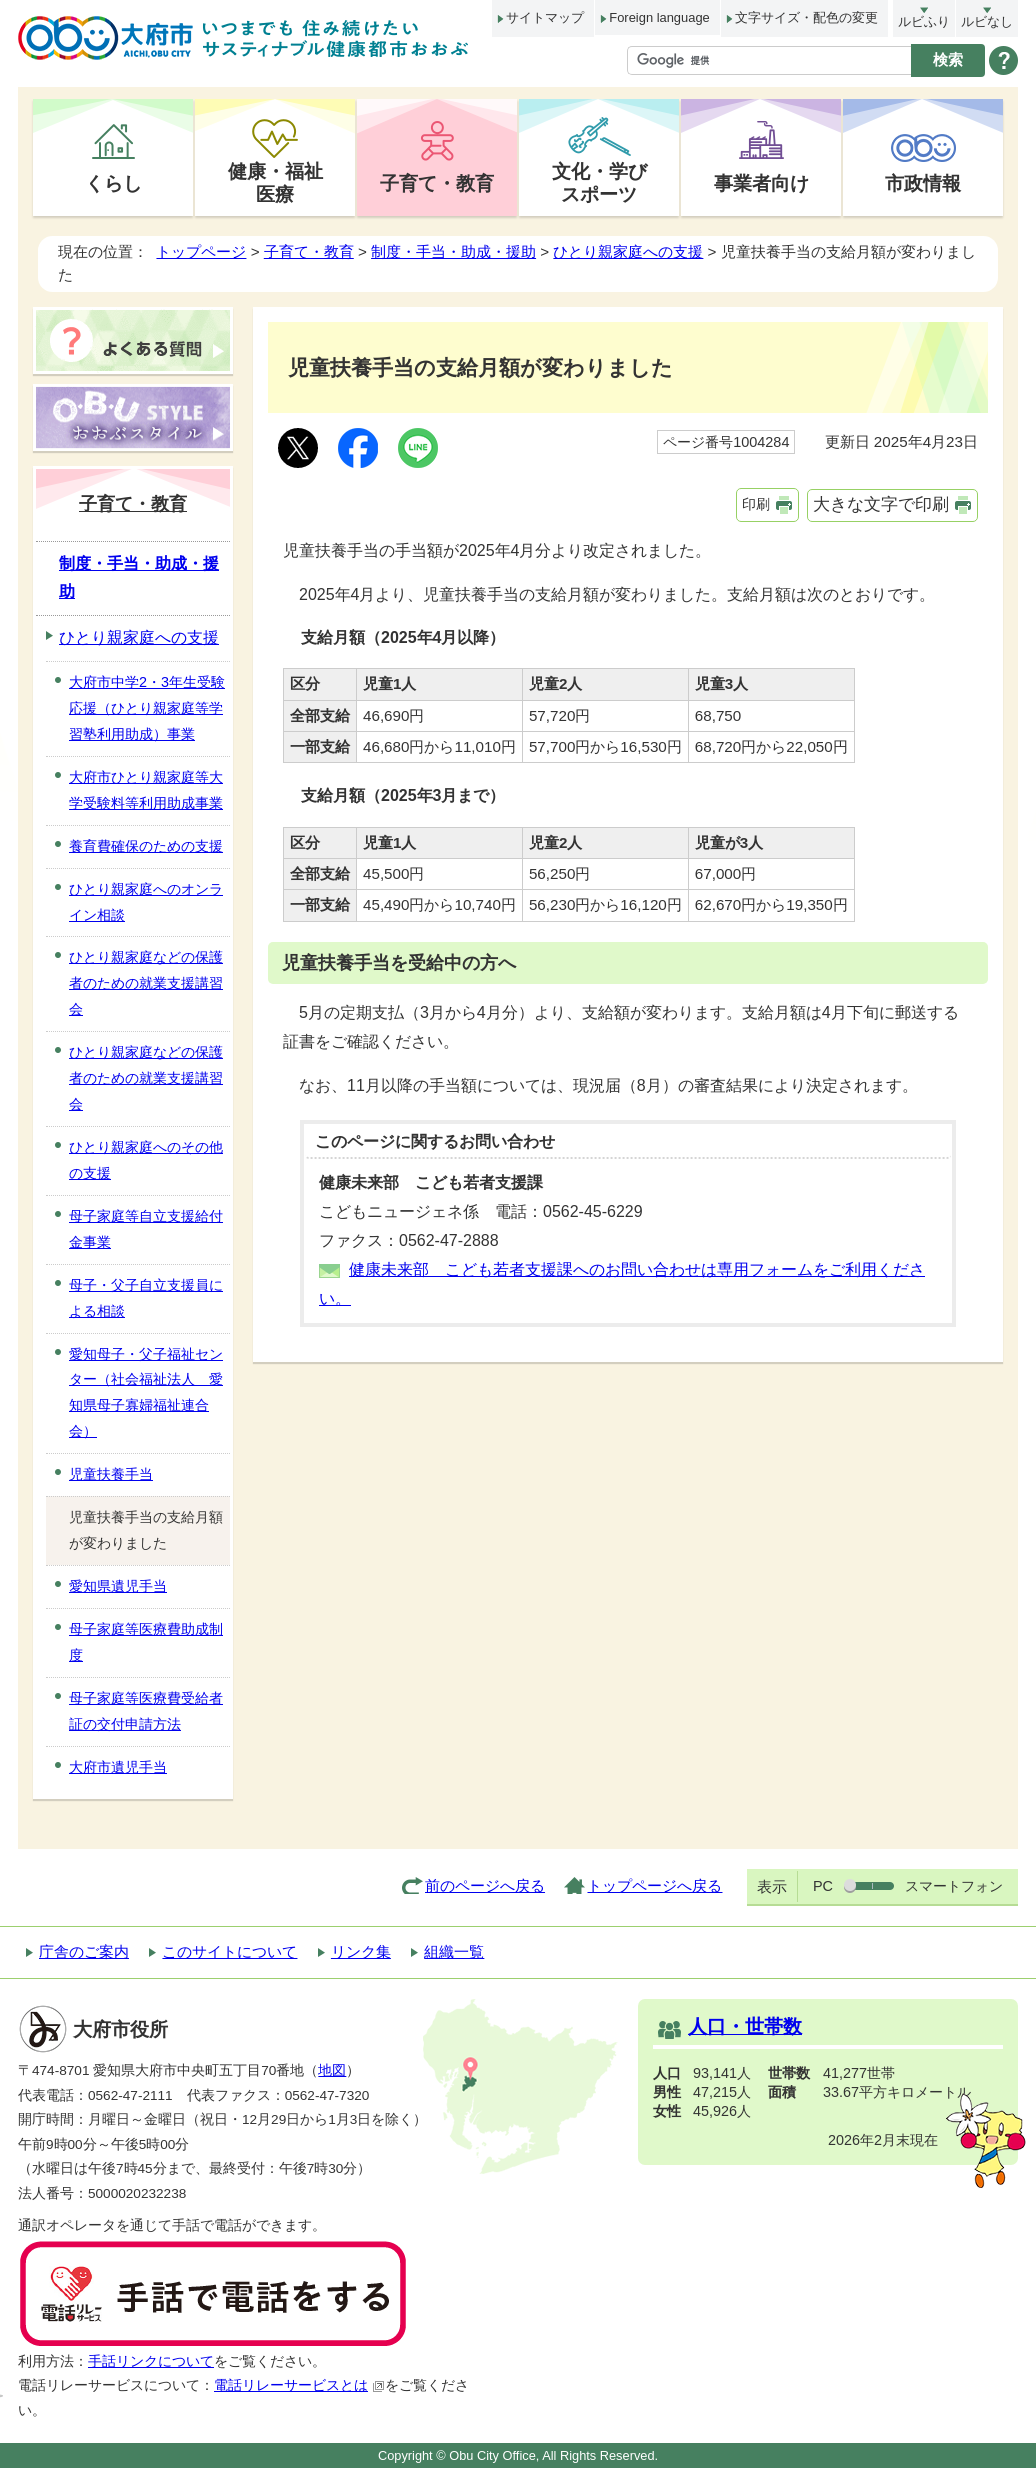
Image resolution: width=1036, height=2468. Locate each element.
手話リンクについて (151, 2361)
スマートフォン (954, 1886)
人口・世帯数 (745, 2026)
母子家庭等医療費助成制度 (146, 1642)
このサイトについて (229, 1951)
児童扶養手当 (111, 1474)
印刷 (756, 504)
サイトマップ (545, 17)
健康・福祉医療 (275, 182)
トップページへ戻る (654, 1885)
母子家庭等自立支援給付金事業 (146, 1229)
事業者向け (761, 183)
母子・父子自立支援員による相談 (146, 1298)
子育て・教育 (437, 183)
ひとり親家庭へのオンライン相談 (146, 902)
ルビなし (987, 21)
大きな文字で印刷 (881, 504)
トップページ (201, 251)
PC (823, 1886)
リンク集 (361, 1951)
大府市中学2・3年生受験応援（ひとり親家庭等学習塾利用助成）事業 (147, 708)
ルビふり (924, 21)
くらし (113, 183)
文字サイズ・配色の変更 (806, 17)
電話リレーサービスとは (299, 2385)
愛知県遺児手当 (118, 1586)
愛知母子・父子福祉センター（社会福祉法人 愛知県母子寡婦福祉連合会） (146, 1393)
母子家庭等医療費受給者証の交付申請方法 (146, 1711)
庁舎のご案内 (84, 1951)
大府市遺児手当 (118, 1767)
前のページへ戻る (485, 1885)
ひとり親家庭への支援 (628, 251)
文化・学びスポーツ (599, 182)
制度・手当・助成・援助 (453, 251)
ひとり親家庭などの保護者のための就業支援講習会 (146, 983)
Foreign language (659, 17)
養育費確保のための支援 (146, 846)
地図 (332, 2070)
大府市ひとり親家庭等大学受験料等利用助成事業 (146, 790)
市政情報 (923, 183)
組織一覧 (454, 1951)
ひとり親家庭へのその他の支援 (146, 1160)
